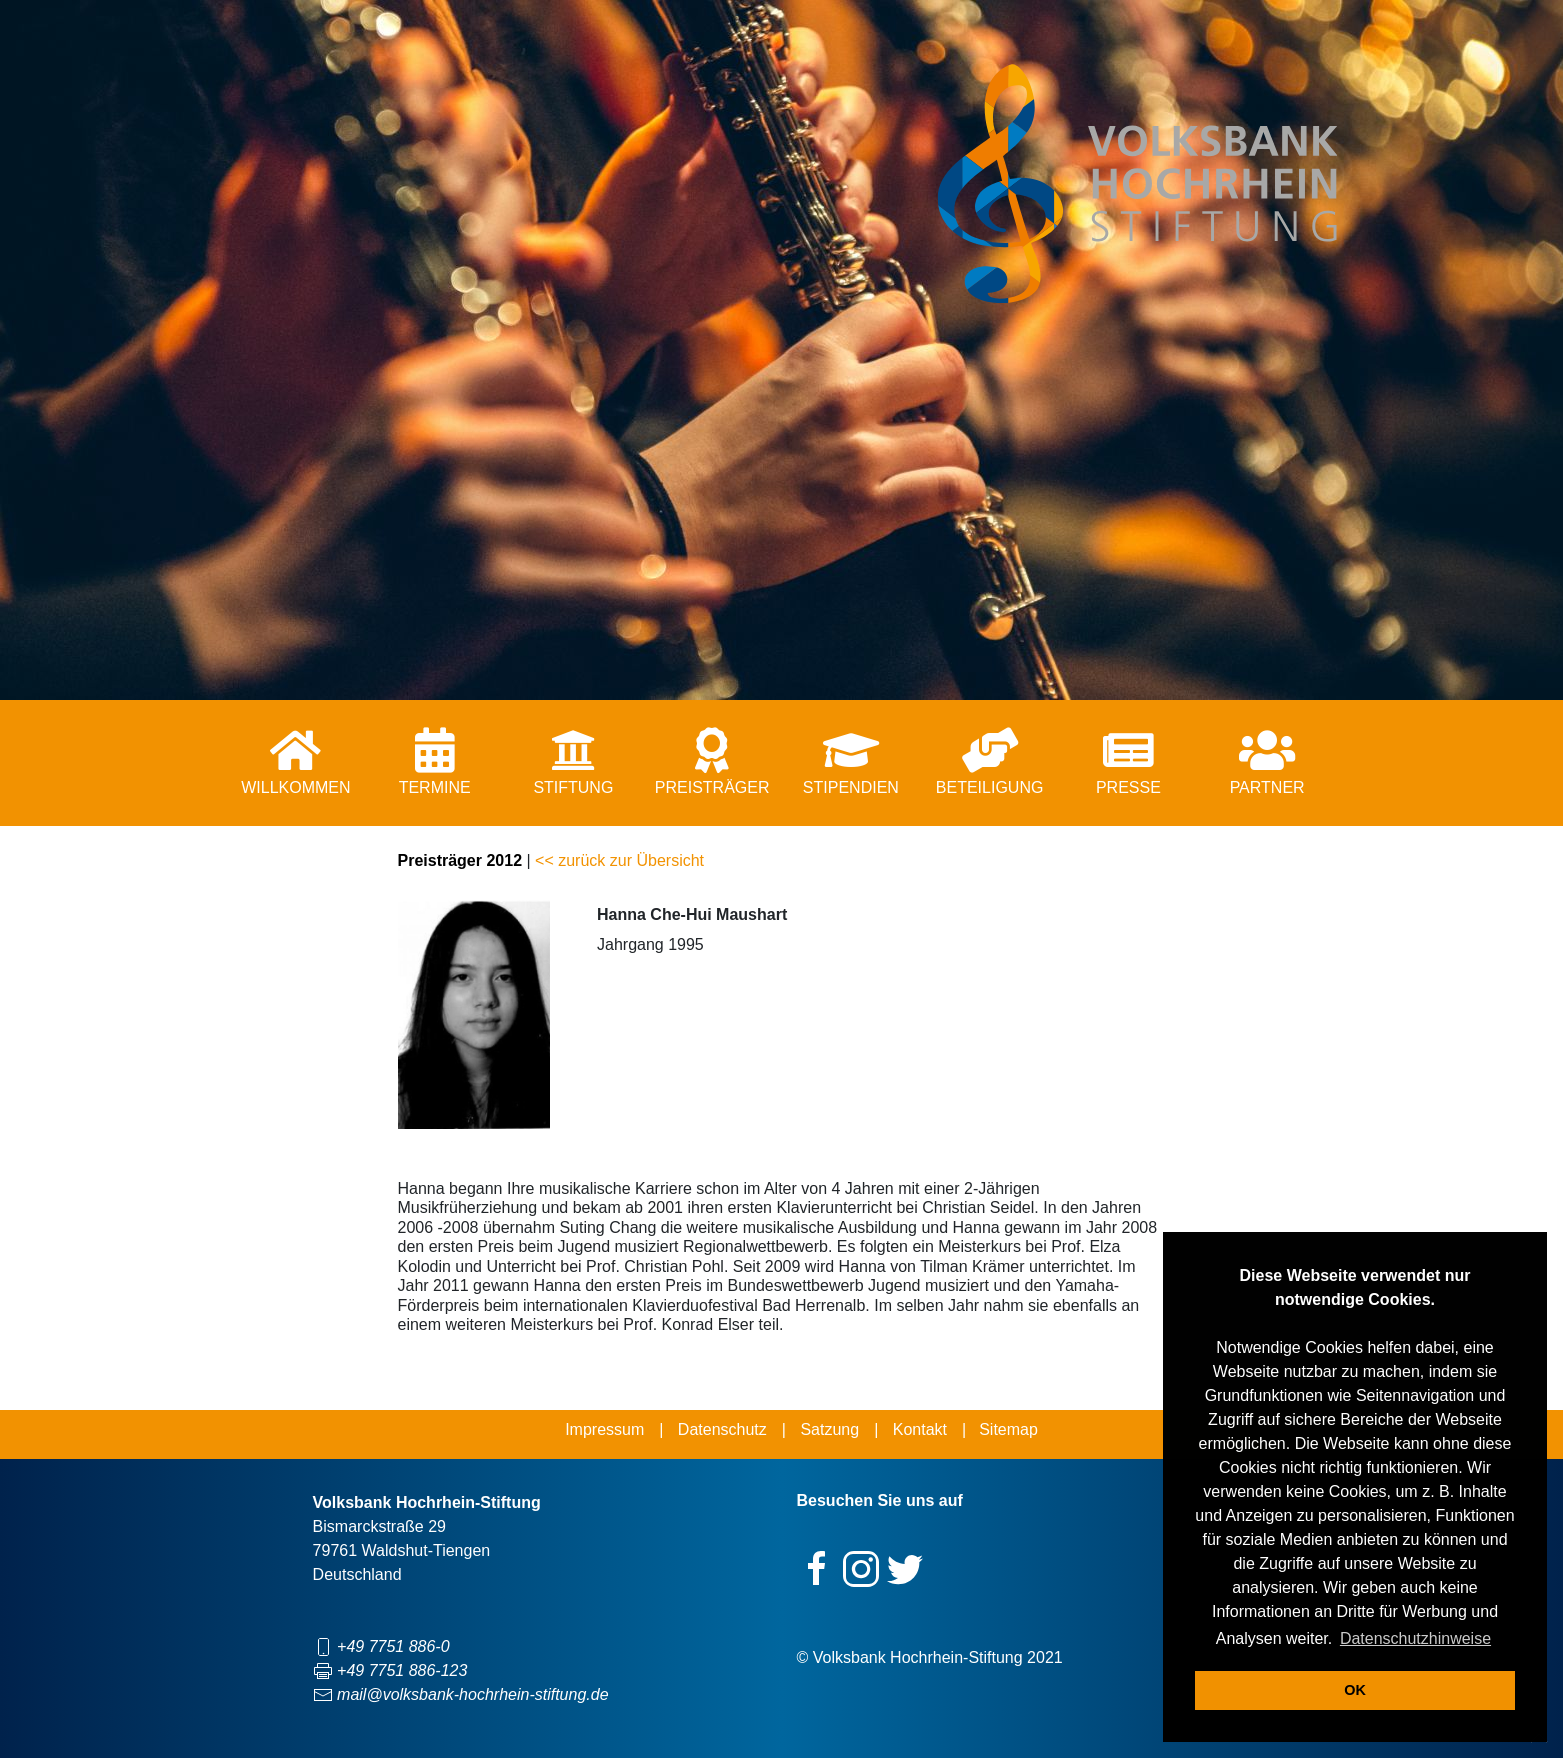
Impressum (604, 1429)
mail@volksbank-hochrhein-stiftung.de (472, 1694)
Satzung (829, 1429)
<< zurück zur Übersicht (619, 860)
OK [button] (1355, 1690)
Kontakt (920, 1429)
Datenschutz (722, 1429)
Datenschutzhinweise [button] (1415, 1638)
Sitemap (1008, 1429)
